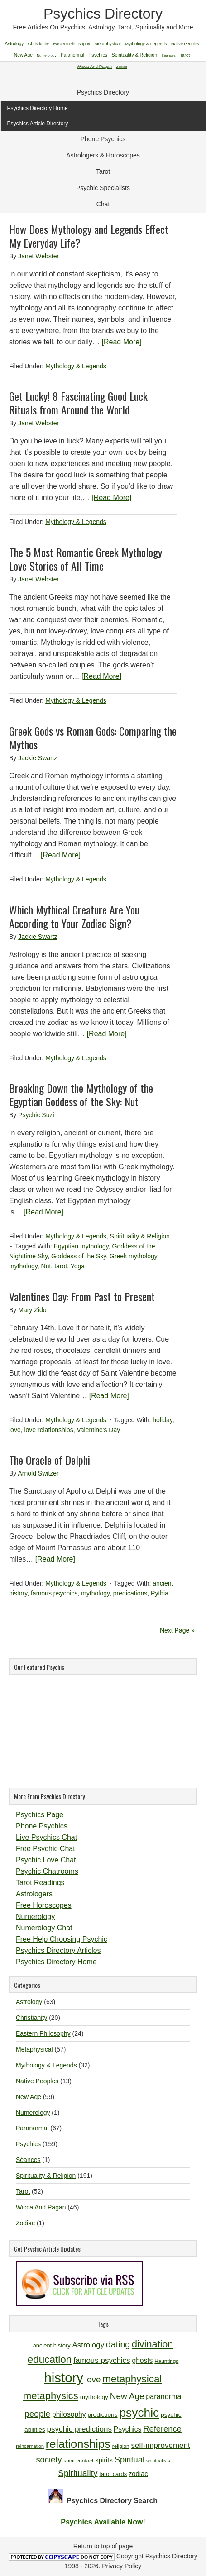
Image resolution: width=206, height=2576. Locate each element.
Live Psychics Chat (46, 1837)
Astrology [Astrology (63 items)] (14, 43)
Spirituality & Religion (140, 1236)
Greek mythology (133, 1256)
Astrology (29, 2001)
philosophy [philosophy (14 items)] (69, 2414)
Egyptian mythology (81, 1246)
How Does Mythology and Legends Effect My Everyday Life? (88, 236)
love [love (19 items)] (93, 2379)
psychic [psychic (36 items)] (139, 2412)
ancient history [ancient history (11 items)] (52, 2345)
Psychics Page (39, 1815)
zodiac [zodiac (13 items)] (138, 2473)
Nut (46, 1266)
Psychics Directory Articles (58, 1950)
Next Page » (177, 1630)
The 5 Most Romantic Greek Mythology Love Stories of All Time (85, 559)
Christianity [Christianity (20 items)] (38, 44)
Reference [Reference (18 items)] (162, 2428)
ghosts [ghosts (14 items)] (142, 2360)
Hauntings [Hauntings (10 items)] (166, 2361)
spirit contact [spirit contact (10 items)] (78, 2460)
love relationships (48, 1429)
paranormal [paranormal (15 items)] (164, 2396)
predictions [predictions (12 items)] (102, 2414)
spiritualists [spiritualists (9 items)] (158, 2460)
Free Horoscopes (44, 1905)
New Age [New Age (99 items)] (23, 54)
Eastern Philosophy (43, 2033)
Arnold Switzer (38, 1473)
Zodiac (25, 2223)
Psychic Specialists (103, 187)
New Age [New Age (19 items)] (127, 2396)
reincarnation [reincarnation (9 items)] (30, 2446)
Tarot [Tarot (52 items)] (185, 54)
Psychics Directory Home (56, 1962)
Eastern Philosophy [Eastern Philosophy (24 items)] (71, 43)
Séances (28, 2159)
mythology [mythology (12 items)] (94, 2397)
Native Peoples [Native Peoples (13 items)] (185, 44)
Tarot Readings (40, 1882)
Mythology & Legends (75, 366)
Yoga (78, 1266)
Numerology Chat (44, 1928)
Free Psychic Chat (45, 1848)
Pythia (159, 1593)
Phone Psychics (103, 139)
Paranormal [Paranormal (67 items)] (72, 54)
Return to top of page (103, 2546)
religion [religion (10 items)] (120, 2446)
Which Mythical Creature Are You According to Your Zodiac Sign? (74, 916)
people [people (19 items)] (37, 2414)
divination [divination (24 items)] (152, 2344)
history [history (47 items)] (63, 2377)
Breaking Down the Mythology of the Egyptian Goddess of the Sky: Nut (81, 1094)
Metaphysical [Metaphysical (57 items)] (108, 43)
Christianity (31, 2017)
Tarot (103, 171)
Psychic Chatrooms (47, 1871)
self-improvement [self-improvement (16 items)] (160, 2445)
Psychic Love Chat (46, 1860)
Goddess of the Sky (78, 1256)
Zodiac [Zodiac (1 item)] (121, 67)
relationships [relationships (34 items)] (78, 2444)
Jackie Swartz (37, 758)
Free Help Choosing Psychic (61, 1939)
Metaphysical (34, 2049)
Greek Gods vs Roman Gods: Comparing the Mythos (93, 737)
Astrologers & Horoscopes (103, 155)
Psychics (28, 2143)
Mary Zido (32, 1310)
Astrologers (34, 1894)
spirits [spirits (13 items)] (104, 2460)
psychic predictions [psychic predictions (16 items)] (79, 2429)
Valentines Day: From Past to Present (82, 1296)
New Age (28, 2096)
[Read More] (122, 342)
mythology (23, 1266)
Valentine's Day (98, 1429)
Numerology (35, 1916)
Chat (103, 204)
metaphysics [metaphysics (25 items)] (50, 2395)
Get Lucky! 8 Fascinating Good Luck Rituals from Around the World (78, 403)
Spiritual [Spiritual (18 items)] (129, 2459)
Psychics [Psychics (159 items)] (97, 54)
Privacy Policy (121, 2566)
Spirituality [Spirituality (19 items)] (77, 2473)
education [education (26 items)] (50, 2359)
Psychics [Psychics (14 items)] (128, 2429)
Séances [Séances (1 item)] (169, 55)
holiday (162, 1420)
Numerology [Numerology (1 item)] (46, 55)
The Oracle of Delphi (49, 1460)
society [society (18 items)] (49, 2459)
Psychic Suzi (36, 1115)
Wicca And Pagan (41, 2207)
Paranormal (32, 2128)
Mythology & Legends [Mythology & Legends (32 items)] (146, 43)
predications (130, 1593)
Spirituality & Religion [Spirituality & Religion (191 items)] (134, 54)
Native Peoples (37, 2081)
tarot (60, 1266)
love (15, 1429)
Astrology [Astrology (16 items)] (88, 2345)
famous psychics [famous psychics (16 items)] (101, 2360)
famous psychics (54, 1593)
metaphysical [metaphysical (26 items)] (132, 2379)
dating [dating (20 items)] (118, 2344)
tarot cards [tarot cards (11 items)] (113, 2474)
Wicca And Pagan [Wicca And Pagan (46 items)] (94, 66)
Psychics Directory (103, 13)
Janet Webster (38, 256)
